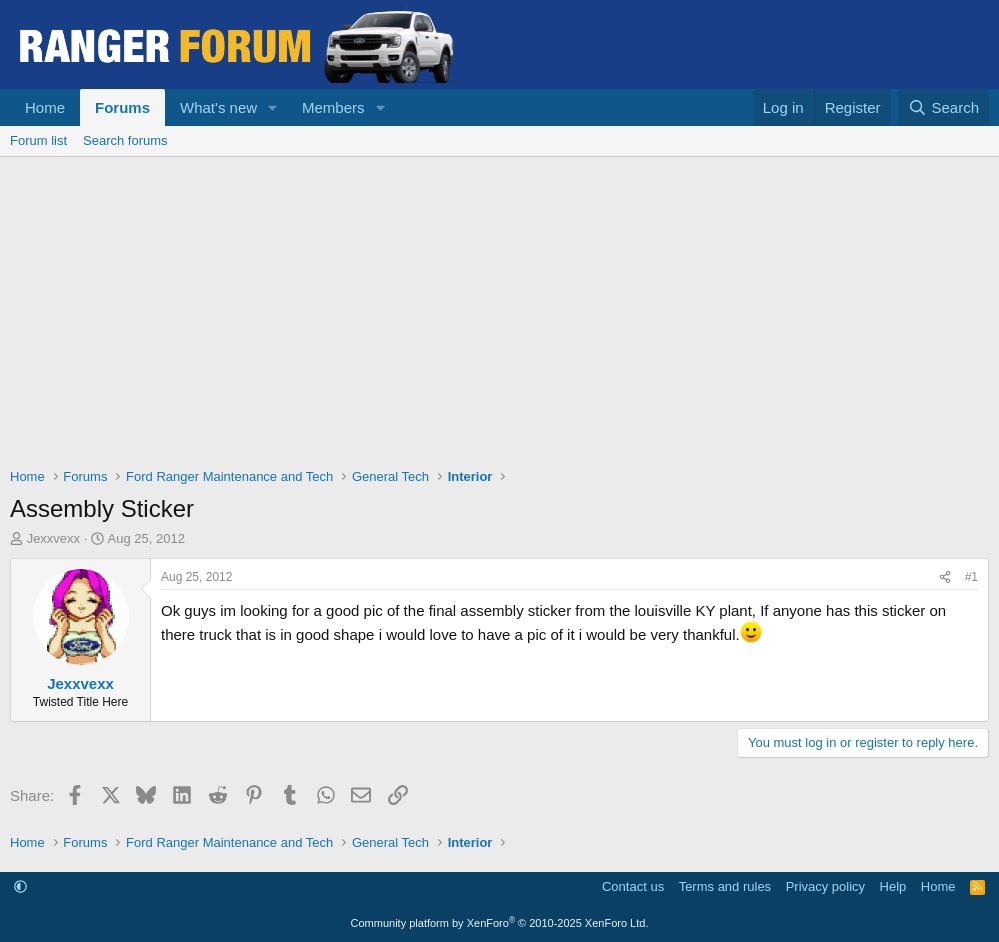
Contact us (633, 886)
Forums (122, 107)
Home (45, 107)
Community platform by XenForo (500, 923)
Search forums (125, 140)
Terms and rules (725, 886)
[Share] (945, 577)
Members (333, 107)
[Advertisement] (499, 307)
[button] (273, 107)
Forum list (38, 140)
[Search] (943, 107)
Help (893, 886)
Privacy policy (825, 886)
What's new (218, 107)
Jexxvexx (53, 538)
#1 (971, 577)
